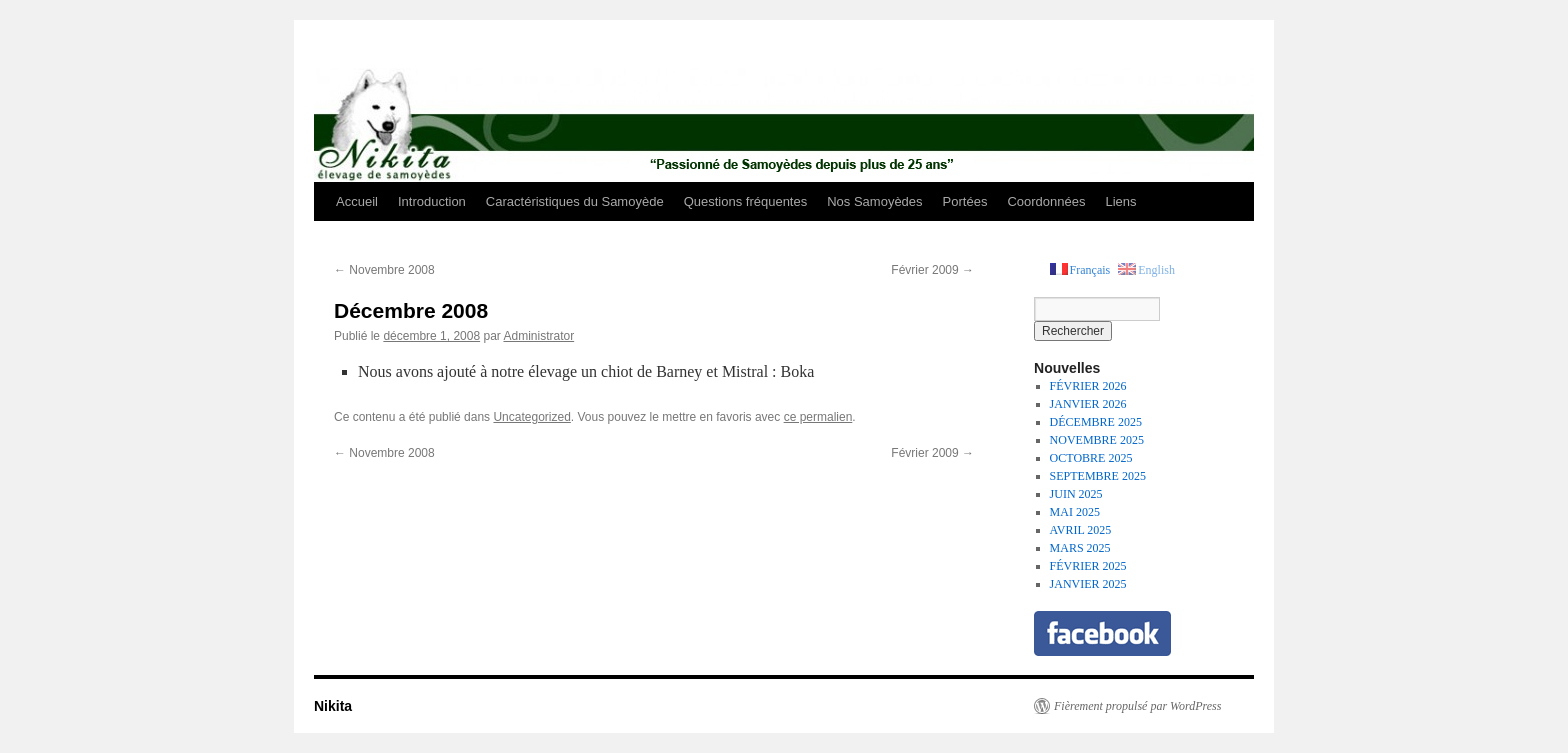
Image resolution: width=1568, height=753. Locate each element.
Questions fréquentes (746, 201)
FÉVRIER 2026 (1088, 386)
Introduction (432, 201)
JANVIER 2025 (1088, 584)
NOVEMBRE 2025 (1097, 440)
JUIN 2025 (1076, 494)
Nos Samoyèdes (874, 201)
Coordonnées (1046, 201)
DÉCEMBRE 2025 (1096, 422)
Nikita (333, 706)
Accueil (357, 201)
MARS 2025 (1080, 548)
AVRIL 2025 (1081, 530)
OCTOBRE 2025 (1091, 458)
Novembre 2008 (384, 270)
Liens (1120, 201)
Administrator (538, 336)
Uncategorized (531, 417)
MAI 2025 (1075, 512)
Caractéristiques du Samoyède (575, 201)
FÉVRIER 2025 (1088, 566)
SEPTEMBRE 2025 (1098, 476)
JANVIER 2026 (1088, 404)
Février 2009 (932, 270)
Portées (965, 201)
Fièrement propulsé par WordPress (1137, 706)
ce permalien (818, 417)
